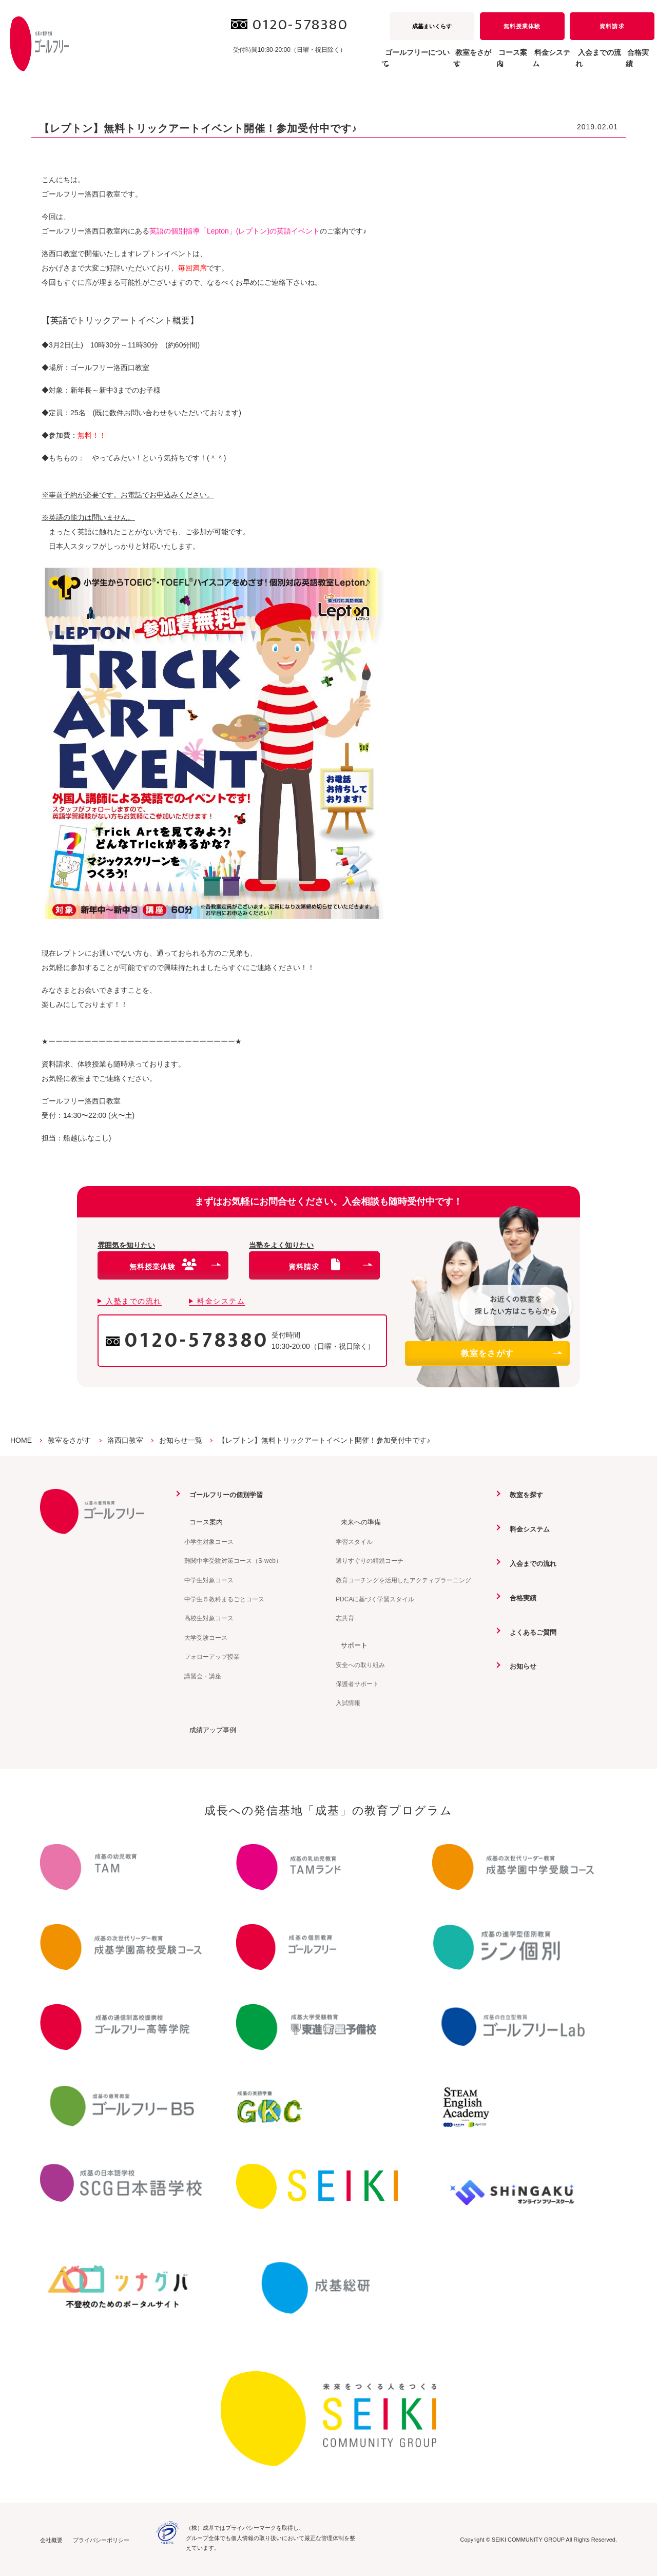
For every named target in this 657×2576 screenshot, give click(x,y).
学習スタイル (354, 1541)
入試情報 (348, 1702)
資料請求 (612, 26)
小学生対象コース (209, 1541)
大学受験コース (205, 1637)
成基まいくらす (432, 26)
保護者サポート (357, 1683)
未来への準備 (357, 1522)
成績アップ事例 (209, 1729)
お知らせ (519, 1665)
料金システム (515, 64)
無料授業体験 (522, 26)
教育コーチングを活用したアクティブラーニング (403, 1579)
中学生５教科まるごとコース (224, 1598)
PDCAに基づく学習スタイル (375, 1598)
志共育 (345, 1618)
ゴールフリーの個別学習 (223, 1494)
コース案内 (202, 1522)
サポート (350, 1644)
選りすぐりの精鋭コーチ (369, 1560)
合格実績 (632, 64)
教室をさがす (511, 1353)
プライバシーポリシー (101, 2539)
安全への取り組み (360, 1664)
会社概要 (51, 2539)
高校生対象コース (209, 1618)
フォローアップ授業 (212, 1656)
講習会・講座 (202, 1675)
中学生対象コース (209, 1579)
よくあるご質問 (530, 1631)
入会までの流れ (577, 64)
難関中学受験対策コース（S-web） (233, 1560)
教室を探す (522, 1494)
